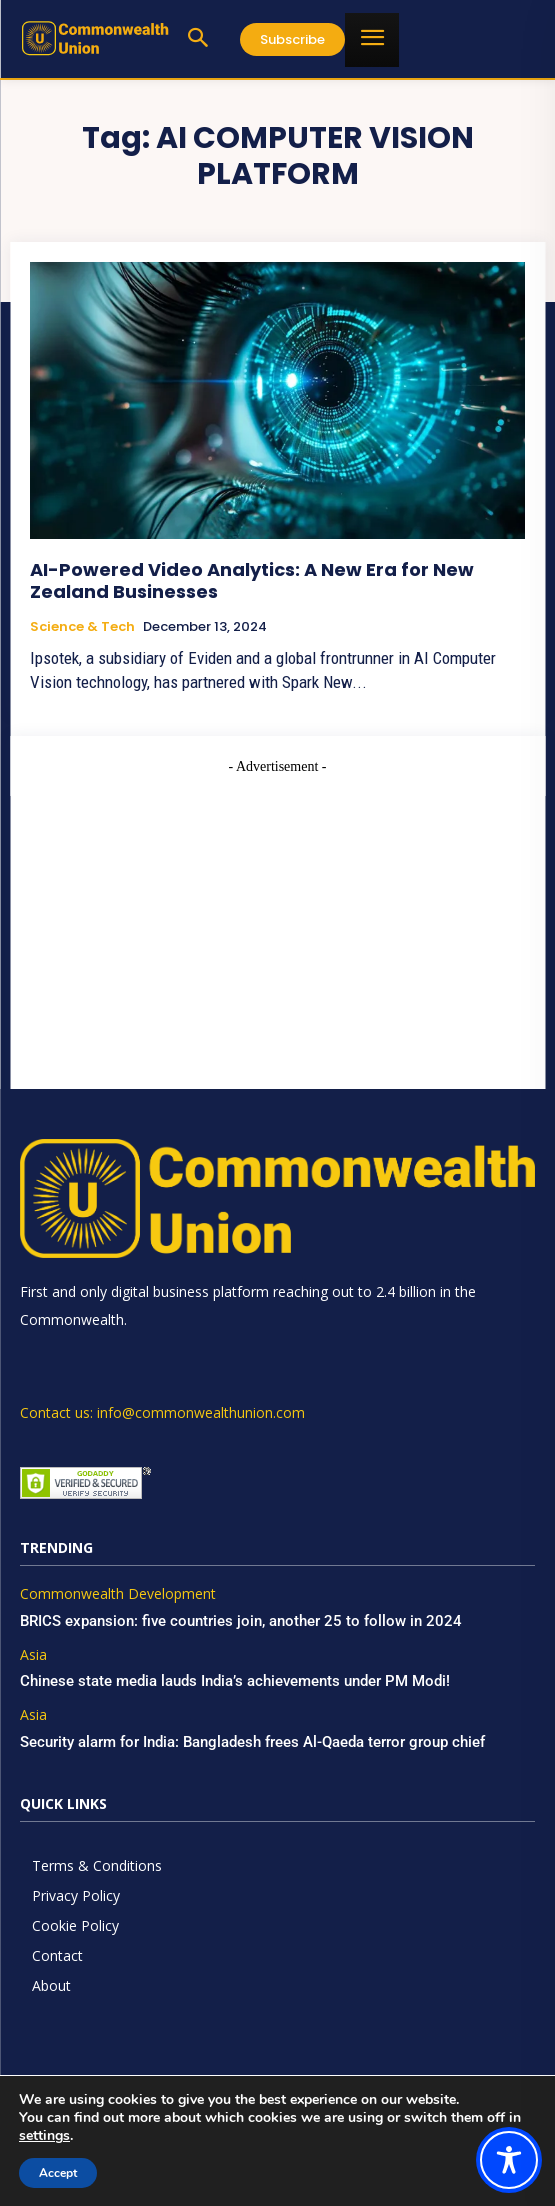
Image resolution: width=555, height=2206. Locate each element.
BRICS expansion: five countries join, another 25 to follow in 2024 (241, 1621)
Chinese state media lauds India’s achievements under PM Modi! (237, 1681)
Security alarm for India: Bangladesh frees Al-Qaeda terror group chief (252, 1742)
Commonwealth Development (118, 1594)
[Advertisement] (277, 917)
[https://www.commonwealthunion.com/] (95, 38)
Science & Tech (82, 627)
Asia (33, 1655)
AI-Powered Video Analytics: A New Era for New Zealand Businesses (252, 580)
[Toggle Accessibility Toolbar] (509, 2160)
